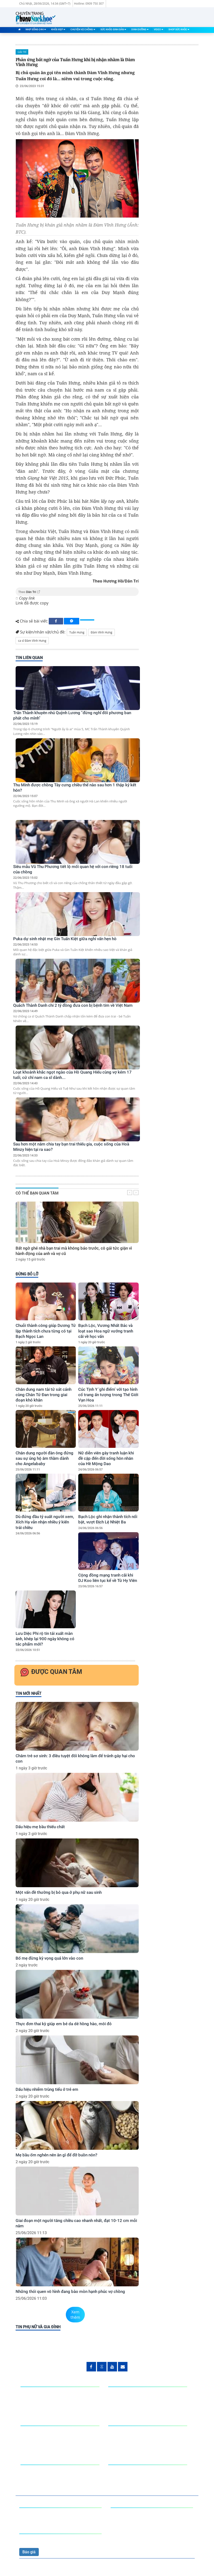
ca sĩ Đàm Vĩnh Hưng (32, 641)
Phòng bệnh (118, 2397)
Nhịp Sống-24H (36, 29)
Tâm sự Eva (30, 2436)
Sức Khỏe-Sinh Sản (113, 29)
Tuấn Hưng (76, 632)
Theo (29, 592)
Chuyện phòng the (36, 2430)
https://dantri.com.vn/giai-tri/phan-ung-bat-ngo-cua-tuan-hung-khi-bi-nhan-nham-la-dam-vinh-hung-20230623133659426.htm (74, 610)
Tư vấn (114, 2436)
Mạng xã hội (31, 2402)
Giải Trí (22, 52)
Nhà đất (27, 2391)
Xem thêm (75, 2314)
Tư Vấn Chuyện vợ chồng (42, 2441)
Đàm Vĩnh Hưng (101, 632)
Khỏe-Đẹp (58, 29)
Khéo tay (28, 2475)
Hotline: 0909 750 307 (89, 3)
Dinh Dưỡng (140, 29)
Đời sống (28, 2397)
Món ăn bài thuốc (35, 2469)
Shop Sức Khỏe (178, 29)
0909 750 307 (31, 2539)
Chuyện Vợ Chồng (82, 29)
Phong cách (118, 2402)
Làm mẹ (115, 2441)
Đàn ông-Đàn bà (122, 2430)
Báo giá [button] (29, 2551)
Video (158, 29)
